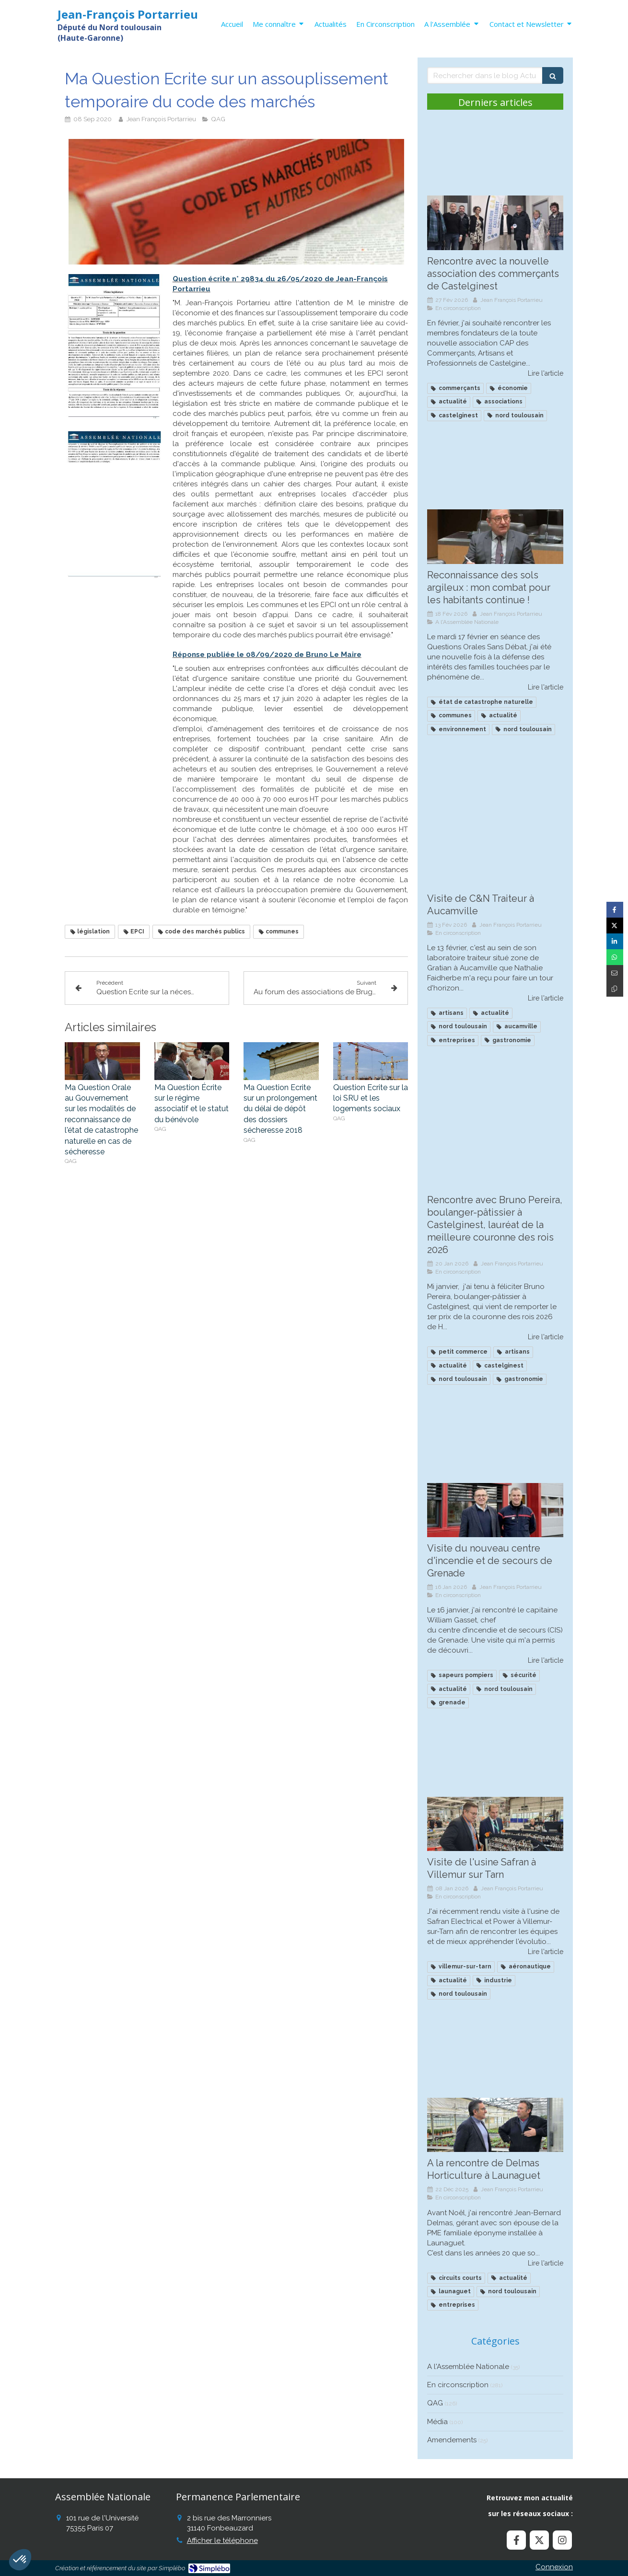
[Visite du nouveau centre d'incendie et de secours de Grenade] (495, 1510)
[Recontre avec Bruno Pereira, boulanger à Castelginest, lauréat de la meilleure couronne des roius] (495, 1161)
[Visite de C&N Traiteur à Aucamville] (495, 860)
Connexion (554, 2567)
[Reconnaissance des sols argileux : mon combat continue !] (495, 536)
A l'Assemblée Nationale (468, 2366)
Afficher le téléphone (222, 2540)
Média (437, 2421)
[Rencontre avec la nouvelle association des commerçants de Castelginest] (495, 223)
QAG (435, 2403)
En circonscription (457, 2384)
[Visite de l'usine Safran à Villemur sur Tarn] (495, 1824)
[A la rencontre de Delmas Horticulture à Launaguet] (495, 2125)
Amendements (452, 2440)
